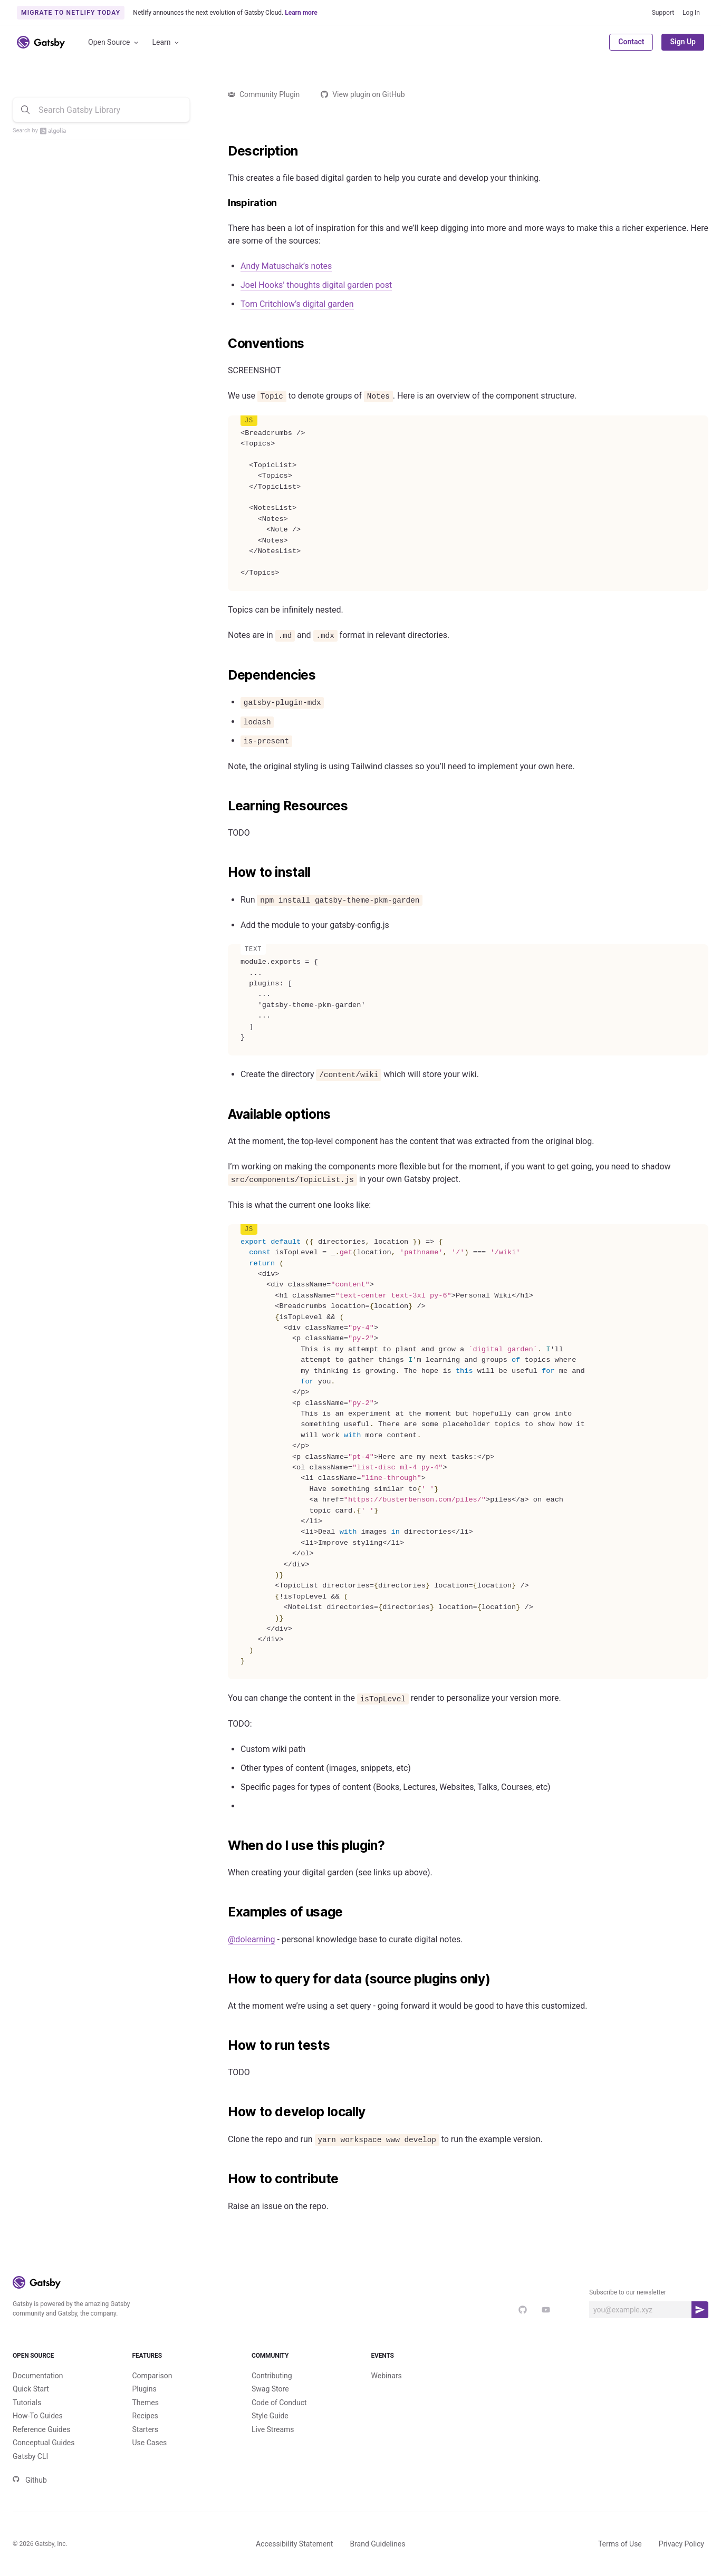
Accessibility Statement (294, 2544)
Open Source (114, 42)
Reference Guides (41, 2429)
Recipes (145, 2416)
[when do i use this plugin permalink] (222, 1846)
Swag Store (270, 2389)
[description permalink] (222, 151)
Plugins (144, 2389)
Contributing (272, 2375)
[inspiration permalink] (222, 203)
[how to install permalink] (222, 872)
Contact (631, 41)
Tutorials (27, 2402)
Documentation (38, 2375)
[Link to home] (41, 42)
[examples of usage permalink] (222, 1912)
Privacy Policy (681, 2544)
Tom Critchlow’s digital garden (297, 304)
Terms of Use (620, 2544)
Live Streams (273, 2429)
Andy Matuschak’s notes (286, 266)
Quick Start (31, 2389)
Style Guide (270, 2416)
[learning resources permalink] (222, 806)
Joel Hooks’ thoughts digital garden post (316, 285)
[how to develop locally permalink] (222, 2112)
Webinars (386, 2375)
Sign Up (683, 41)
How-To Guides (38, 2416)
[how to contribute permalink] (222, 2179)
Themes (145, 2402)
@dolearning (251, 1939)
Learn (166, 42)
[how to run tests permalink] (222, 2046)
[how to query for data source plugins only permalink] (222, 1979)
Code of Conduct (279, 2402)
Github (30, 2480)
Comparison (152, 2375)
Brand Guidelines (377, 2544)
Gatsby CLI (30, 2456)
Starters (145, 2429)
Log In (691, 12)
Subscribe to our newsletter (627, 2292)
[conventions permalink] (222, 344)
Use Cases (149, 2442)
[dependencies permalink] (222, 675)
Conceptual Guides (43, 2442)
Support (663, 12)
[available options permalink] (222, 1114)
